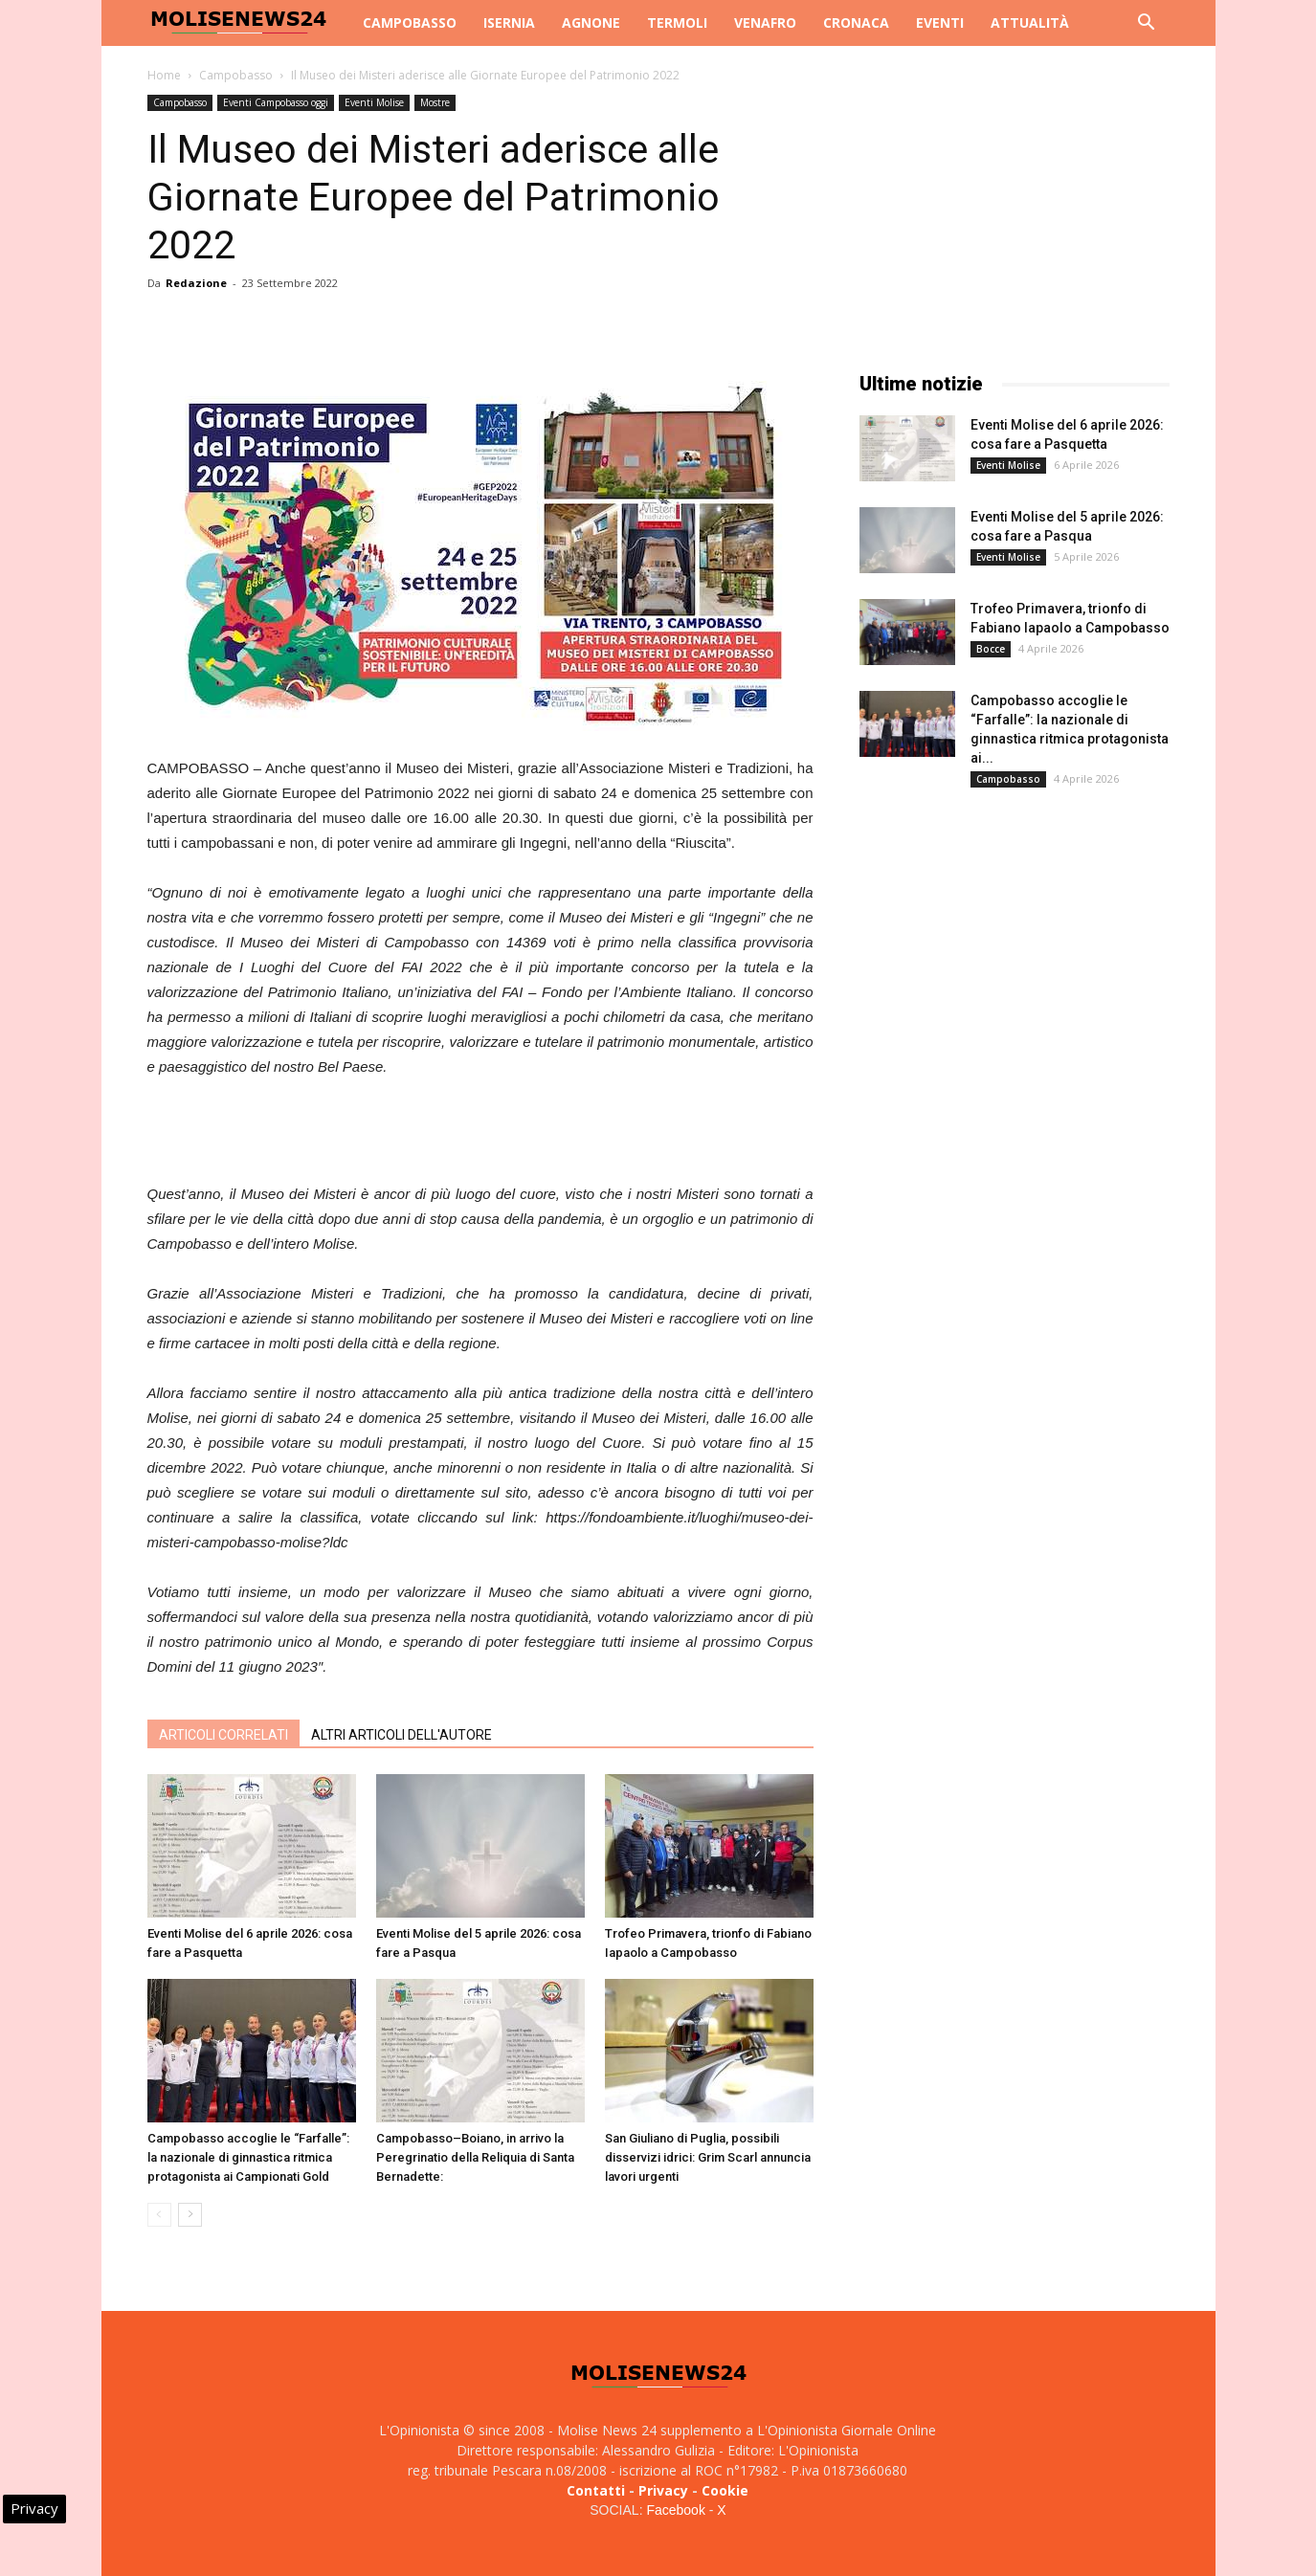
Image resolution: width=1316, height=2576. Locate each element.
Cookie (725, 2490)
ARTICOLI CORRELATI (223, 1735)
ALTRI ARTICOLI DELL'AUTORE (401, 1735)
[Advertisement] (480, 1133)
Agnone (591, 22)
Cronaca (856, 22)
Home (164, 75)
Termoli (677, 22)
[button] (1147, 24)
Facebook (675, 2510)
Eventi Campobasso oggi (275, 102)
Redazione (196, 283)
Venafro (765, 22)
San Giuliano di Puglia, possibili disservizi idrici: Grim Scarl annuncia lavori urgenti (708, 2157)
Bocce (990, 648)
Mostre (435, 102)
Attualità (1030, 22)
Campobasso (410, 22)
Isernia (509, 22)
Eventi (940, 22)
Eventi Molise (374, 102)
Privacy (663, 2490)
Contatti (596, 2490)
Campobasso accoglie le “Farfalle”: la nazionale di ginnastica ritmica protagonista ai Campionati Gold (248, 2157)
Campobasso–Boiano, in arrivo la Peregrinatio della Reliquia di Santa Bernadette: (475, 2157)
